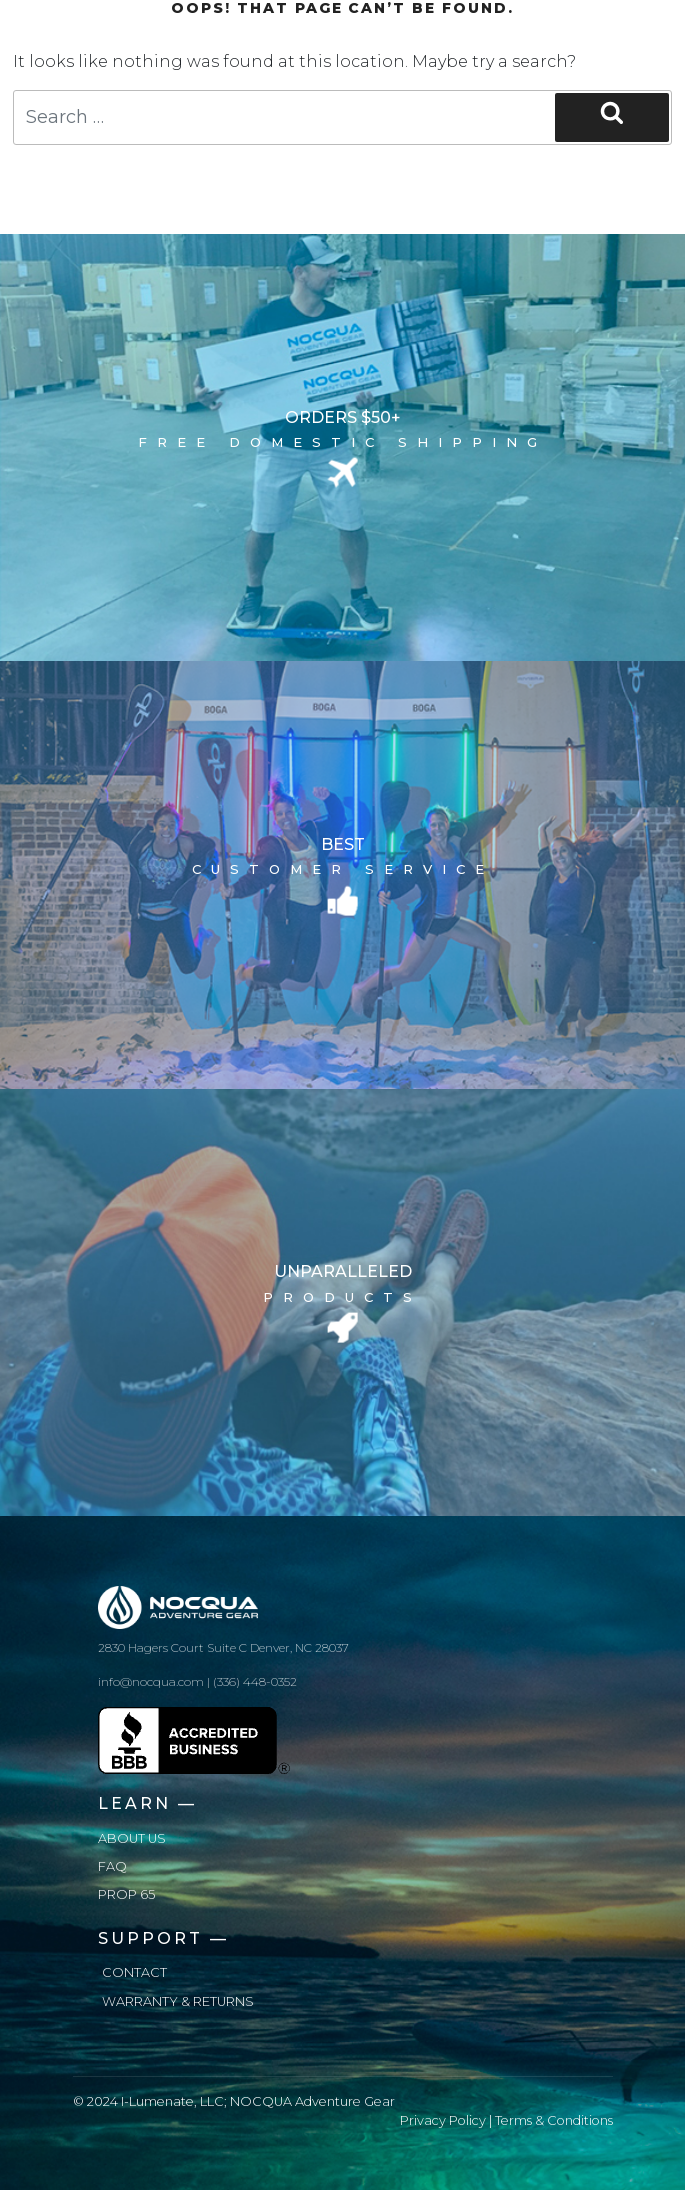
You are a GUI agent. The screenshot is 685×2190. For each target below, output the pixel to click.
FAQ (112, 1866)
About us (132, 1838)
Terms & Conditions (554, 2120)
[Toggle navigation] (585, 32)
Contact (134, 1972)
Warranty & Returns (178, 2001)
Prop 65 (126, 1894)
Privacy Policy (443, 2120)
